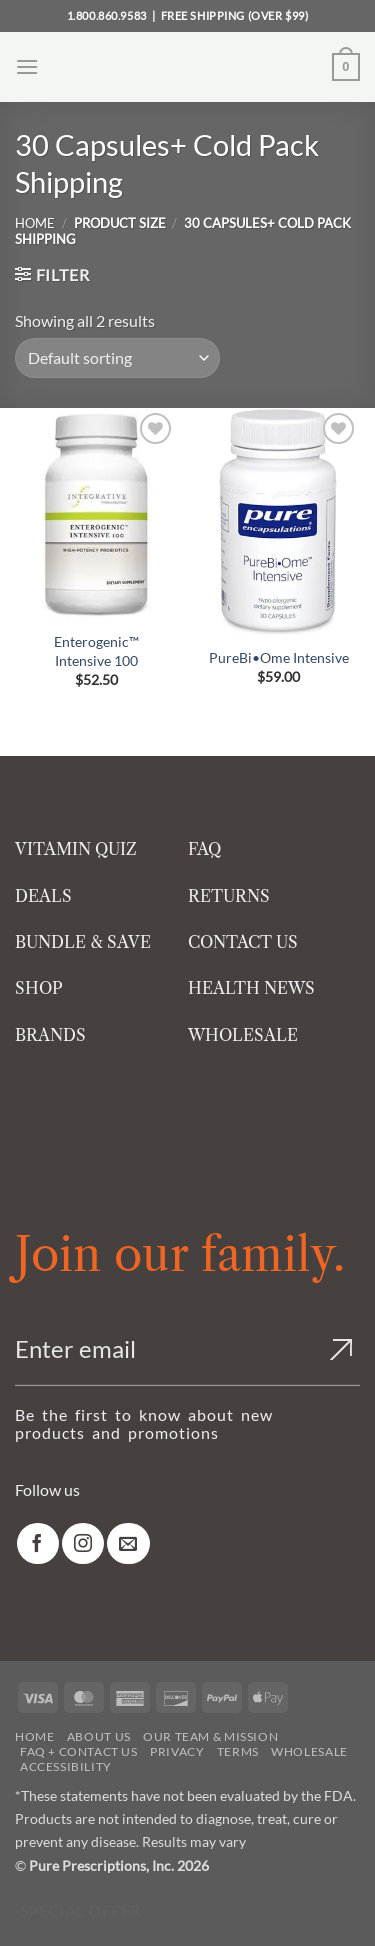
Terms (238, 1751)
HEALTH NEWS (251, 988)
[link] (38, 1543)
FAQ (204, 849)
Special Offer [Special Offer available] (80, 1911)
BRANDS (50, 1035)
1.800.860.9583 (107, 15)
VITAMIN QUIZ (76, 849)
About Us (99, 1736)
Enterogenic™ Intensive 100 (96, 651)
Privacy (177, 1751)
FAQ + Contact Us (79, 1751)
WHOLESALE (243, 1035)
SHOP (39, 988)
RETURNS (229, 896)
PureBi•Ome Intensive (279, 657)
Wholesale (309, 1751)
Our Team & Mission (210, 1736)
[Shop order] (117, 358)
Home (35, 223)
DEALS (43, 896)
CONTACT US (243, 942)
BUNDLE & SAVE (83, 942)
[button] (27, 66)
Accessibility (66, 1766)
